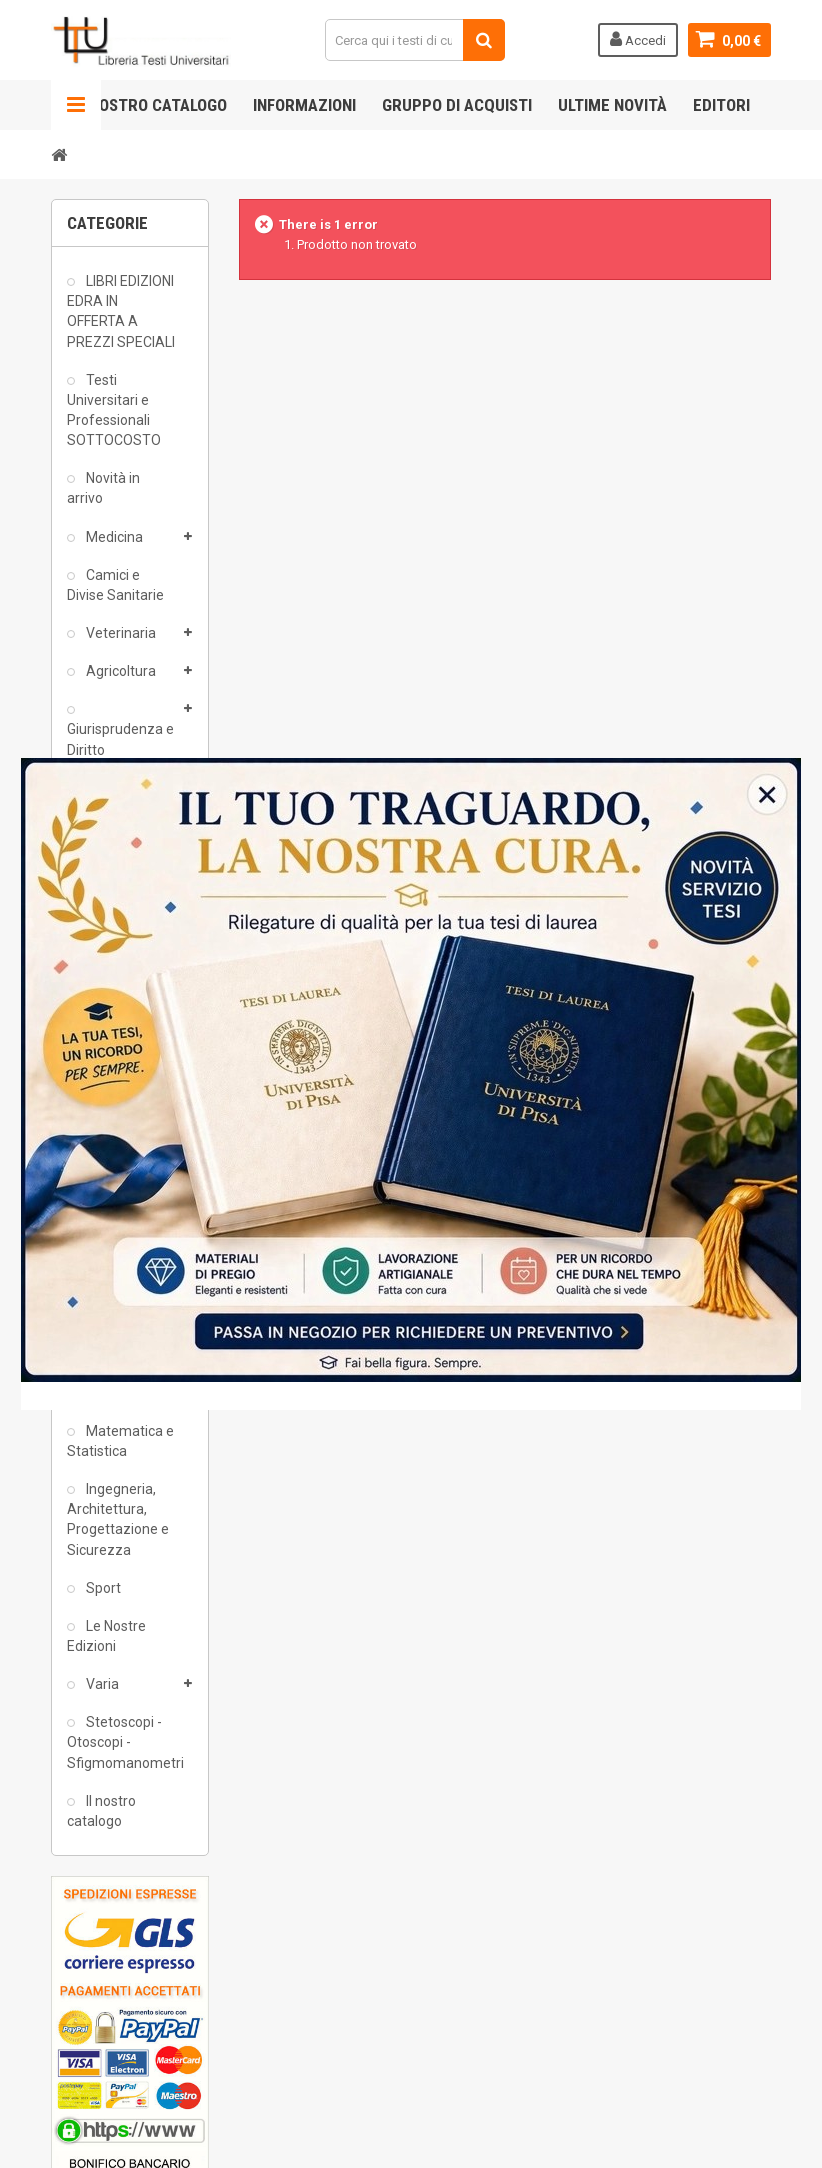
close (788, 1395)
